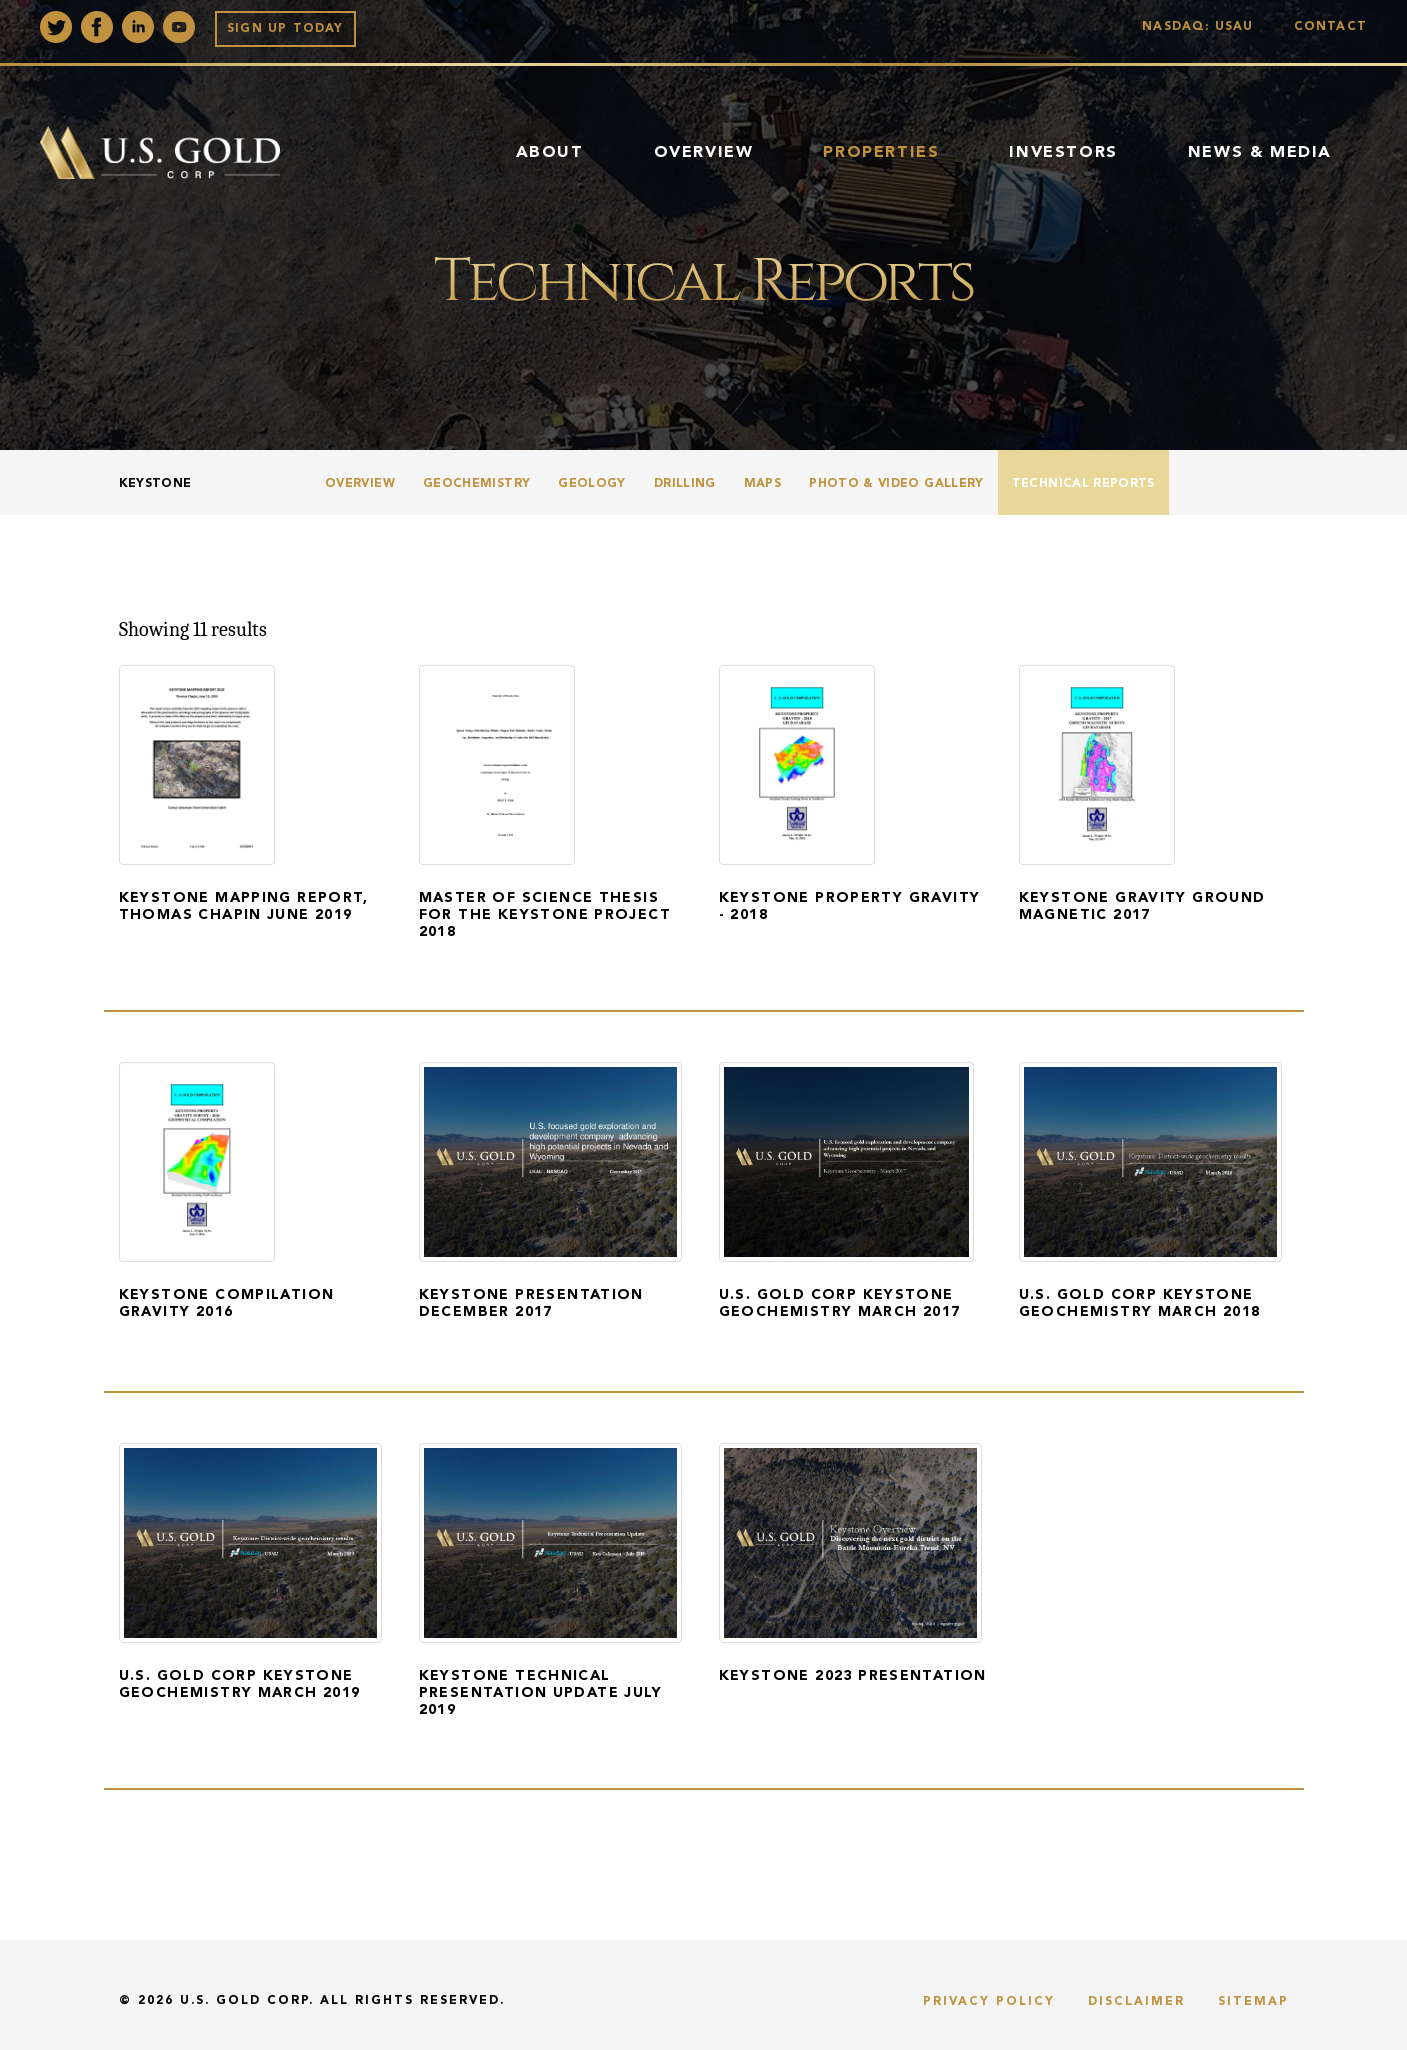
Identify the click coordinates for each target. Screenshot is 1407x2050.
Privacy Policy (989, 2002)
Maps (762, 484)
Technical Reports (1083, 484)
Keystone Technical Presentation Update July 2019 (541, 1693)
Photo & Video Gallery (896, 484)
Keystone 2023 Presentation (853, 1676)
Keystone (155, 484)
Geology (592, 484)
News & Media (1260, 153)
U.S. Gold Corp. (247, 2001)
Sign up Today (285, 29)
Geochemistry (476, 484)
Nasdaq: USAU (1202, 27)
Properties (881, 153)
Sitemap (1253, 2002)
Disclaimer (1136, 2002)
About (550, 153)
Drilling (685, 484)
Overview (704, 153)
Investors (1063, 153)
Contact (1330, 27)
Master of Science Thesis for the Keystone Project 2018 (545, 915)
